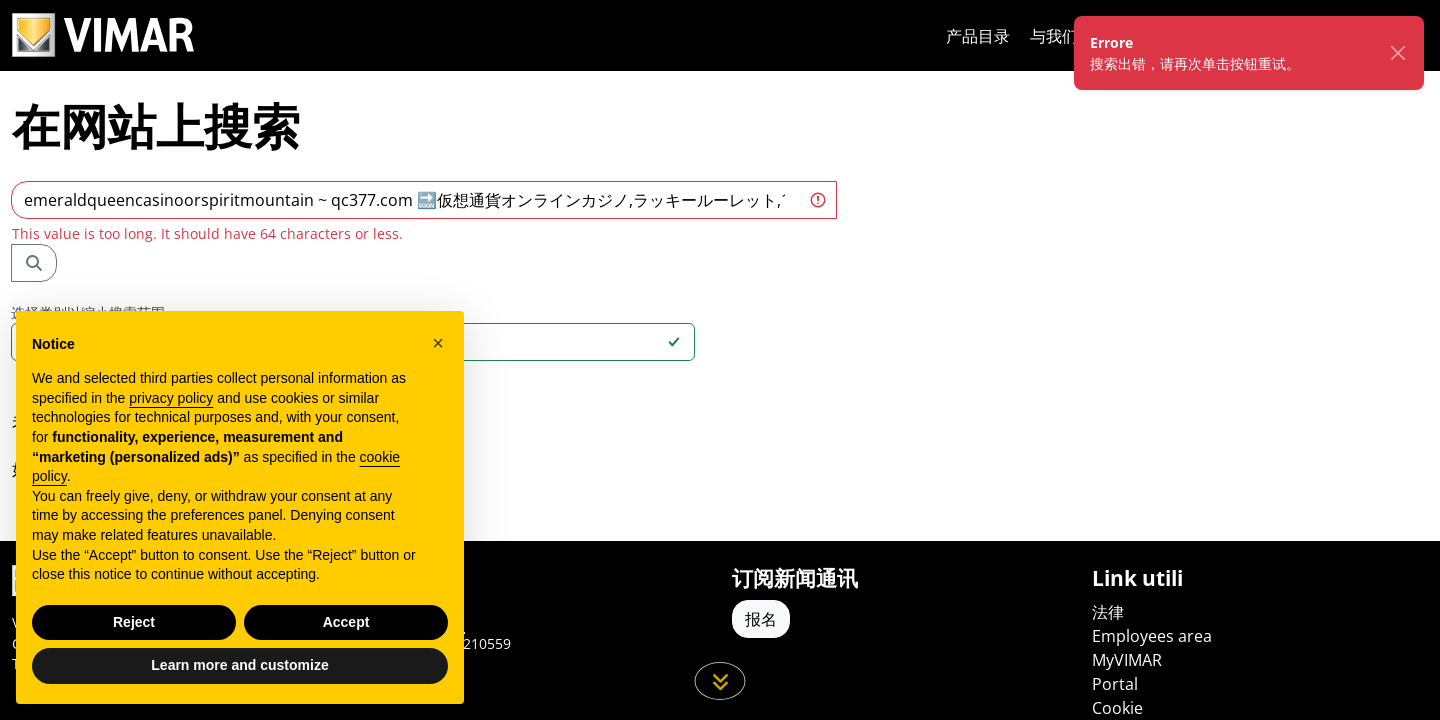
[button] (438, 343)
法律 (1108, 612)
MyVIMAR (1127, 660)
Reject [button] (134, 622)
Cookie (1117, 708)
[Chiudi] (1397, 53)
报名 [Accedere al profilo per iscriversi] (761, 619)
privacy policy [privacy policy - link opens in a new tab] (171, 398)
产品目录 (978, 36)
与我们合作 (1070, 36)
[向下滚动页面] (720, 681)
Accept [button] (346, 622)
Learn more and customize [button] (239, 665)
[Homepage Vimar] (103, 35)
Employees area (1152, 636)
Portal (1115, 684)
